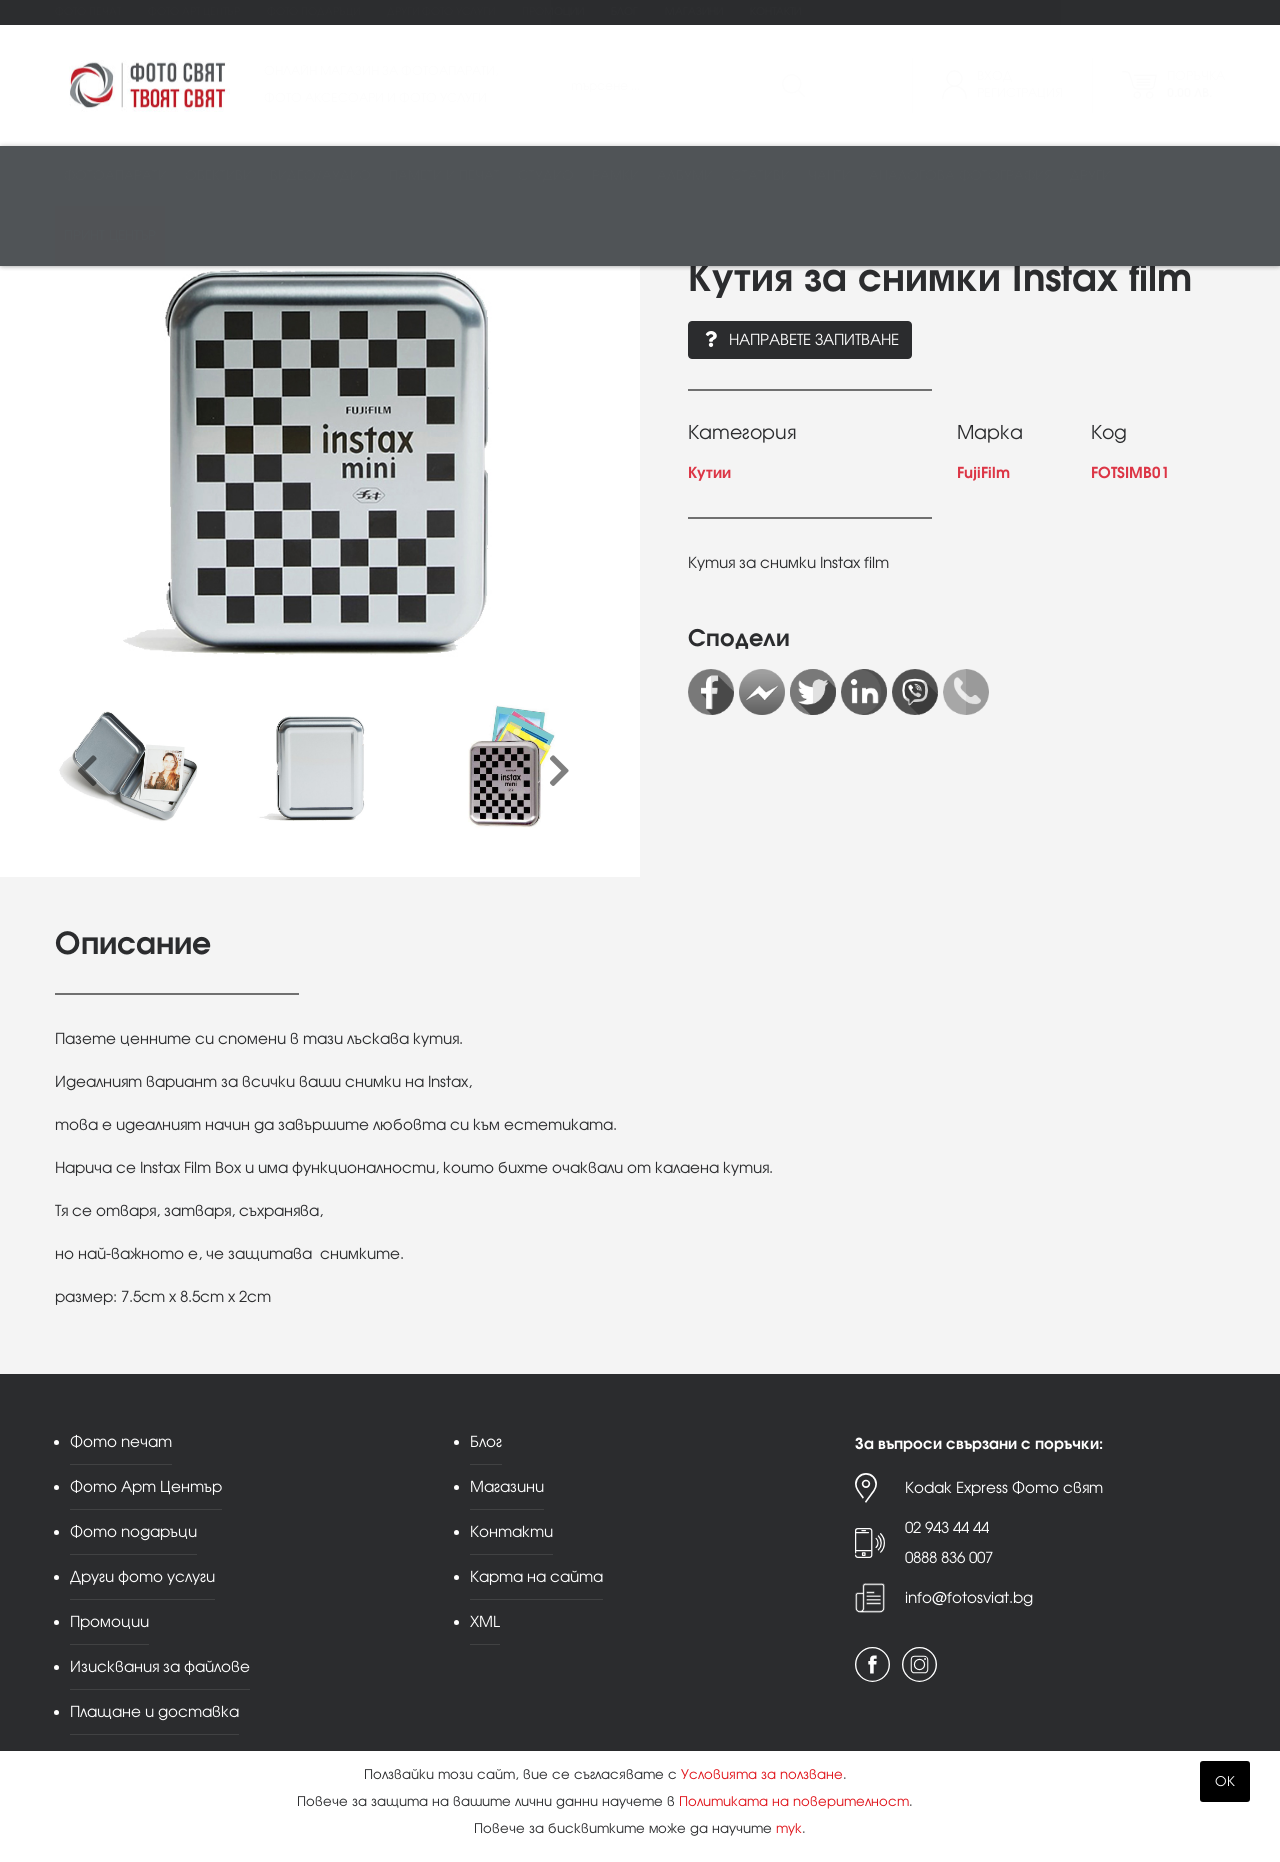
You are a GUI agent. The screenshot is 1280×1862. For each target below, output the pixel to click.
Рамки (615, 176)
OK (1225, 1781)
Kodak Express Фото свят (1004, 1487)
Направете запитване (800, 339)
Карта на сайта (536, 1576)
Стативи (760, 176)
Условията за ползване (762, 1774)
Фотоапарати (115, 176)
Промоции (553, 11)
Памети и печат (444, 176)
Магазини (694, 11)
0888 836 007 (949, 1557)
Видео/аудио (320, 176)
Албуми (685, 176)
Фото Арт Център (194, 11)
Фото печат (88, 11)
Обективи (218, 176)
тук (789, 1828)
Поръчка (1196, 84)
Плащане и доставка (154, 1711)
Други (1090, 176)
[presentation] (87, 772)
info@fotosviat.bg (969, 1597)
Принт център (110, 236)
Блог (624, 11)
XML (485, 1621)
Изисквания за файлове (160, 1666)
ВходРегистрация (1020, 84)
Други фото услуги (441, 11)
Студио (546, 176)
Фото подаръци (313, 11)
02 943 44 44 (947, 1527)
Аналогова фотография (960, 176)
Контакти (775, 11)
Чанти (829, 176)
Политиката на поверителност (794, 1801)
